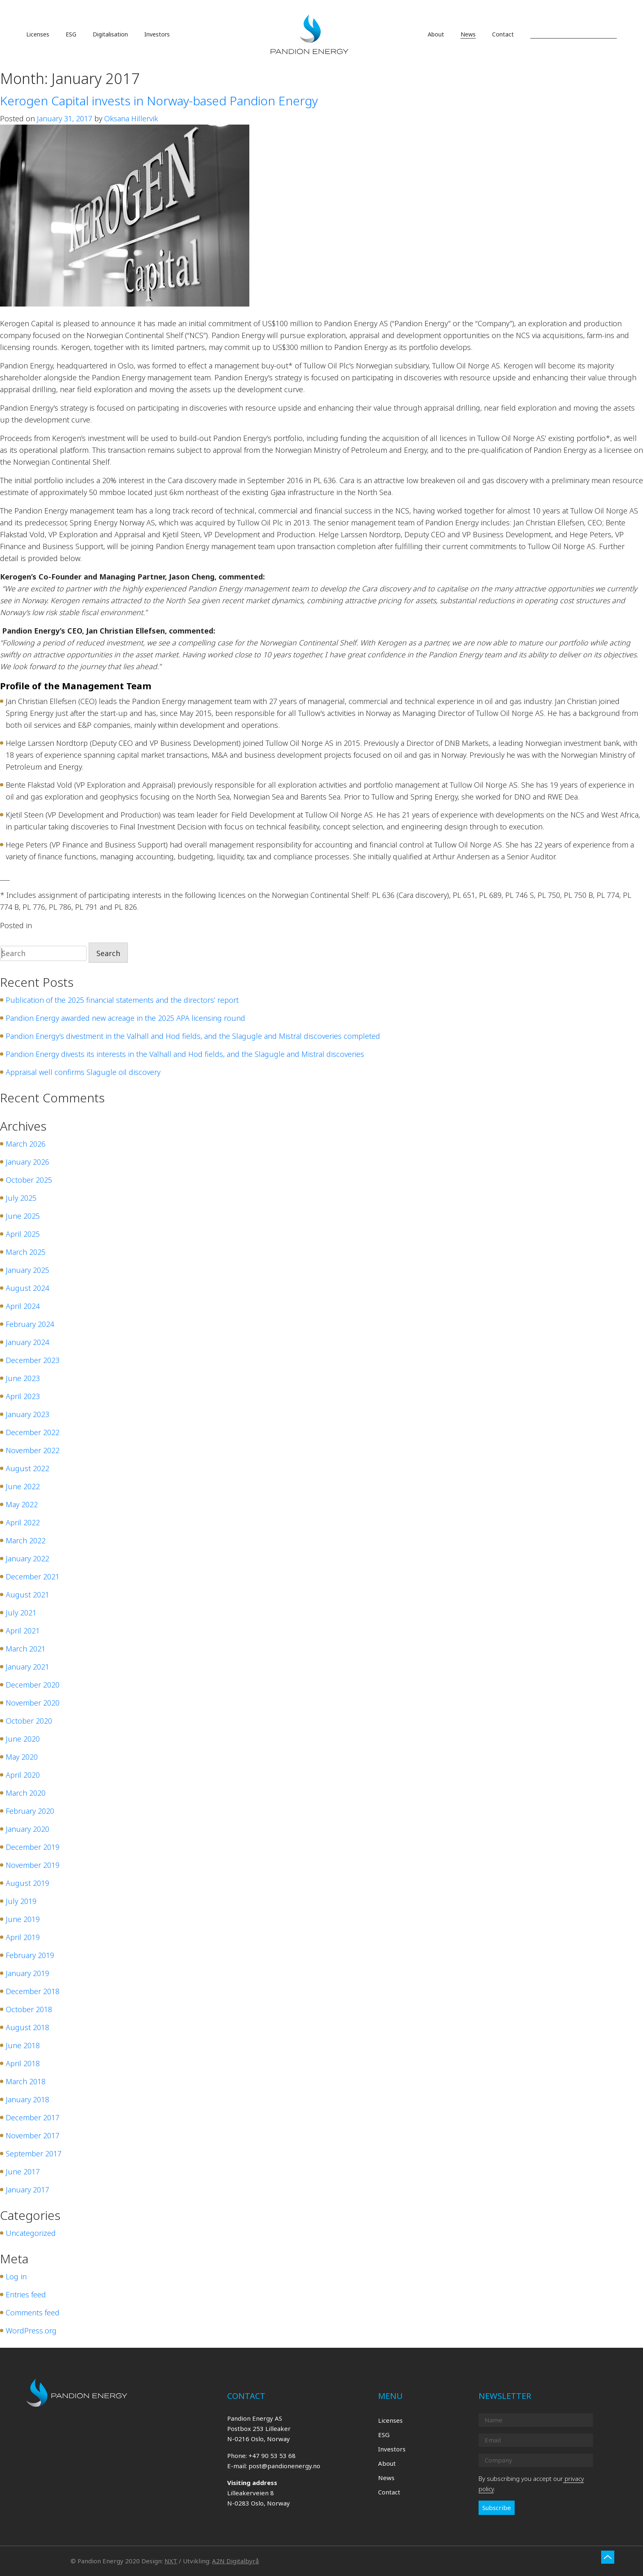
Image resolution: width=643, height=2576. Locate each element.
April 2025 (23, 1234)
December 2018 (32, 1991)
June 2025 (23, 1216)
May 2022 (22, 1504)
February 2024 (30, 1324)
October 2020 (29, 1721)
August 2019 (27, 1883)
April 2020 (23, 1775)
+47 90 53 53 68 (272, 2455)
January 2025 (27, 1270)
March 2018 (26, 2081)
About (387, 2463)
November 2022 (32, 1450)
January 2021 (27, 1667)
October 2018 (29, 2009)
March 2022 (26, 1540)
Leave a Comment (114, 925)
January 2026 (27, 1162)
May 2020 (22, 1757)
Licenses (390, 2420)
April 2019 (23, 1937)
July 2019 (21, 1901)
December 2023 (32, 1360)
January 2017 (27, 2189)
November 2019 (32, 1865)
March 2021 (26, 1649)
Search (108, 953)
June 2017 (23, 2171)
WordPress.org (31, 2330)
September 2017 (34, 2153)
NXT (170, 2561)
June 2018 (23, 2045)
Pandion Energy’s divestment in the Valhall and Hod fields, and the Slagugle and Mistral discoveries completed (193, 1036)
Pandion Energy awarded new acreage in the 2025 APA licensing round (125, 1018)
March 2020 (26, 1793)
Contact (389, 2492)
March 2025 (26, 1252)
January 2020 (27, 1829)
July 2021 (21, 1612)
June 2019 (23, 1919)
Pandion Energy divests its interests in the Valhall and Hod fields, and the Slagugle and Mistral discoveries (185, 1054)
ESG (384, 2435)
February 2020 (30, 1811)
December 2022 (32, 1432)
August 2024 (27, 1288)
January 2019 (27, 1973)
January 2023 (27, 1414)
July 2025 (21, 1198)
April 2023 (23, 1396)
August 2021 (27, 1594)
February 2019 (30, 1955)
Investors (392, 2449)
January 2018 (27, 2099)
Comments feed (32, 2312)
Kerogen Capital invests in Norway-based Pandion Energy (159, 100)
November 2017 (32, 2135)
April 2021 (23, 1631)
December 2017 (32, 2117)
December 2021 (32, 1576)
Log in (16, 2276)
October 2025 (29, 1180)
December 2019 (32, 1847)
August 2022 (27, 1468)
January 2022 (27, 1558)
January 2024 (27, 1342)
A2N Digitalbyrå (235, 2561)
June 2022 (23, 1486)
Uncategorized (59, 925)
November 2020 (32, 1703)
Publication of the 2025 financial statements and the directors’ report (122, 1000)
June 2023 (23, 1378)
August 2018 (27, 2027)
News (386, 2478)
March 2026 (26, 1144)
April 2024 (23, 1306)
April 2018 (23, 2063)
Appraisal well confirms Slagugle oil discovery (83, 1072)
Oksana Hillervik (131, 118)
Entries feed (26, 2294)
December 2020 (32, 1685)
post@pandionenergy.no (284, 2466)
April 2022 (23, 1522)
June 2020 (23, 1739)
